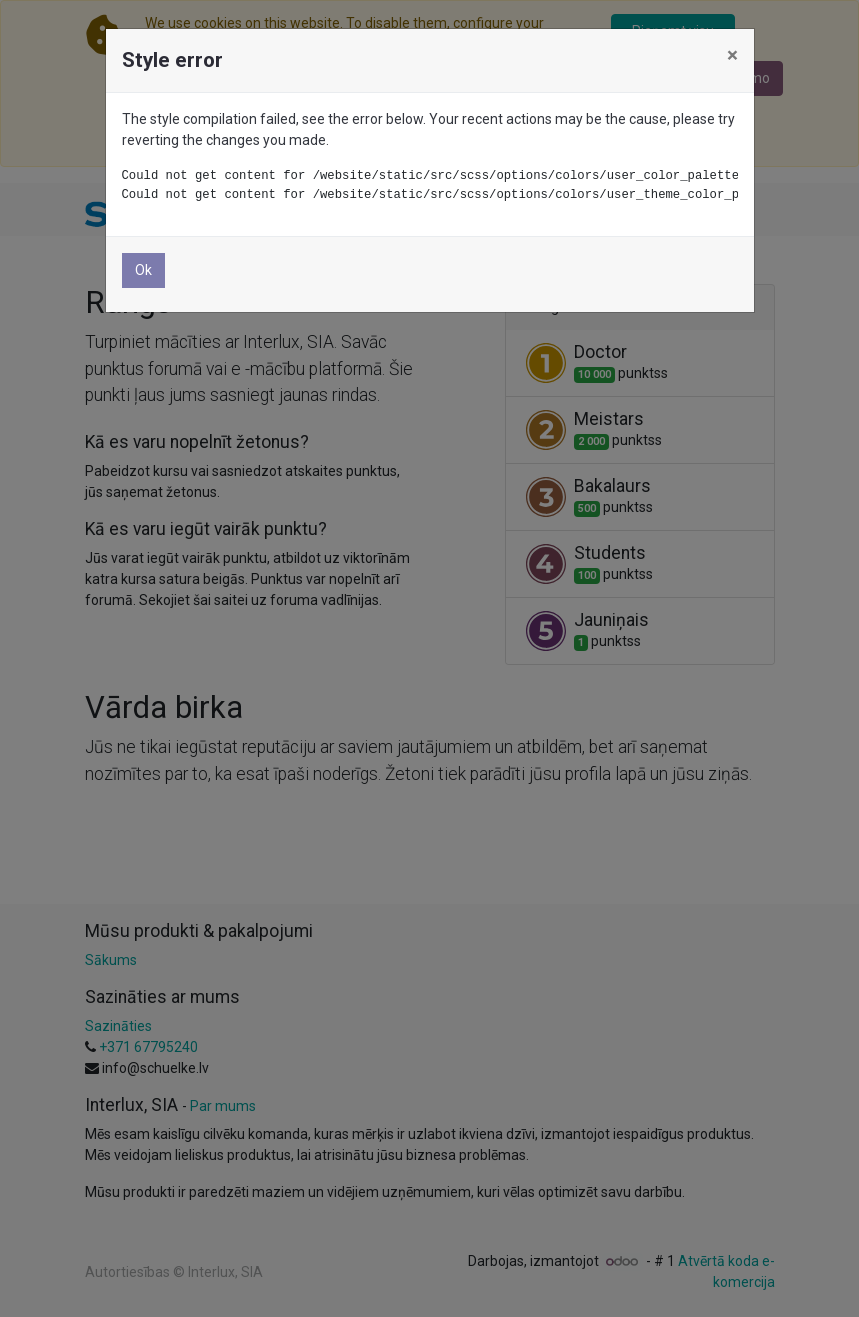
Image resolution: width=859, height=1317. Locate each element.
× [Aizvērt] (732, 55)
